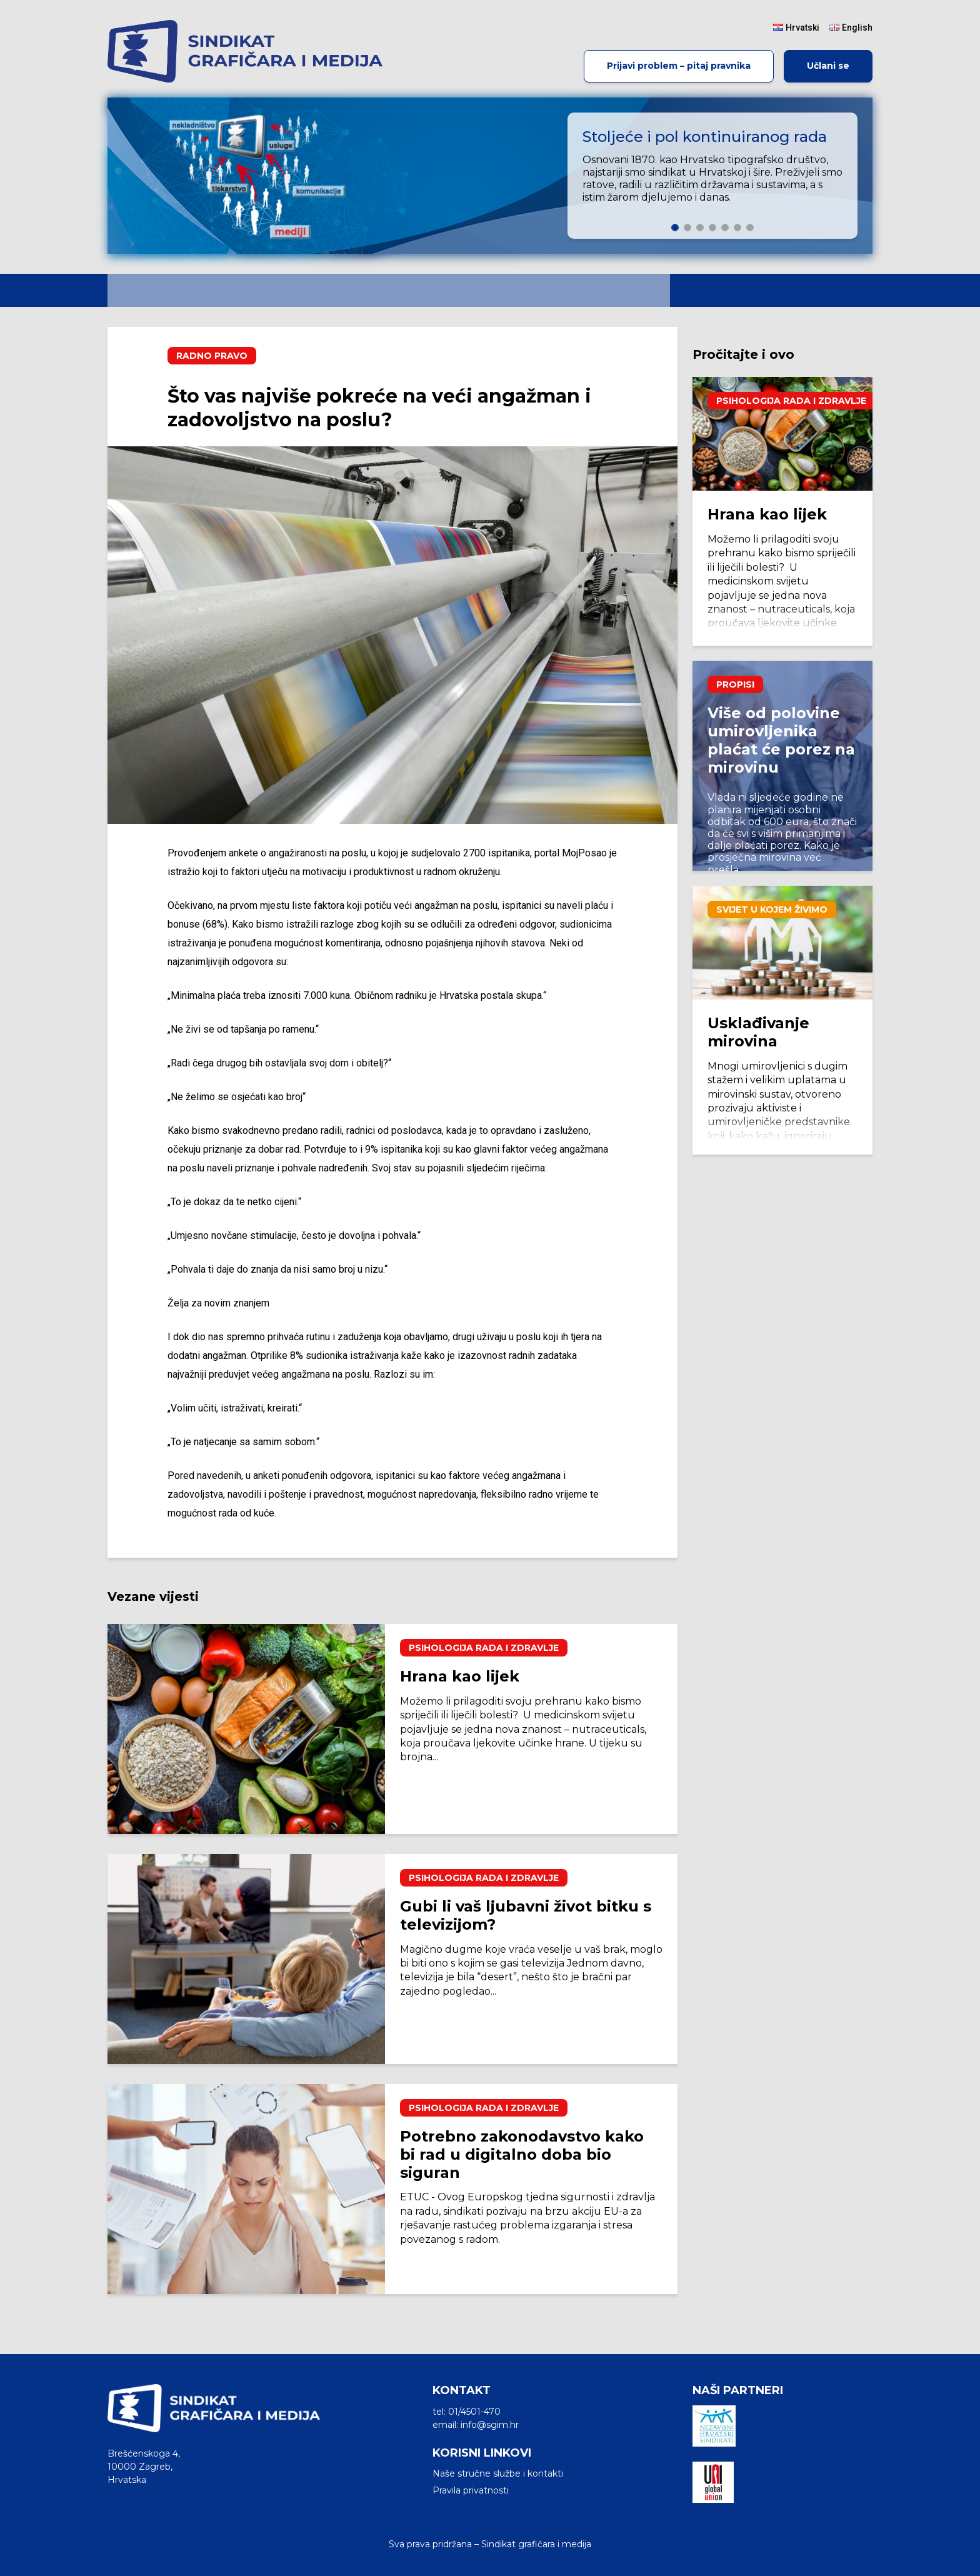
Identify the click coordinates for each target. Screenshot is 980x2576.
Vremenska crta (607, 290)
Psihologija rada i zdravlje (484, 1647)
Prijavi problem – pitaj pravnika (679, 65)
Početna (145, 290)
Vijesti (290, 290)
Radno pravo (481, 290)
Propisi (735, 684)
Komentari (374, 290)
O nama (216, 290)
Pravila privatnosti (470, 2490)
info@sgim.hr (490, 2424)
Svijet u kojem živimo (772, 909)
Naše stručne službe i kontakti (497, 2473)
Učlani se (828, 65)
